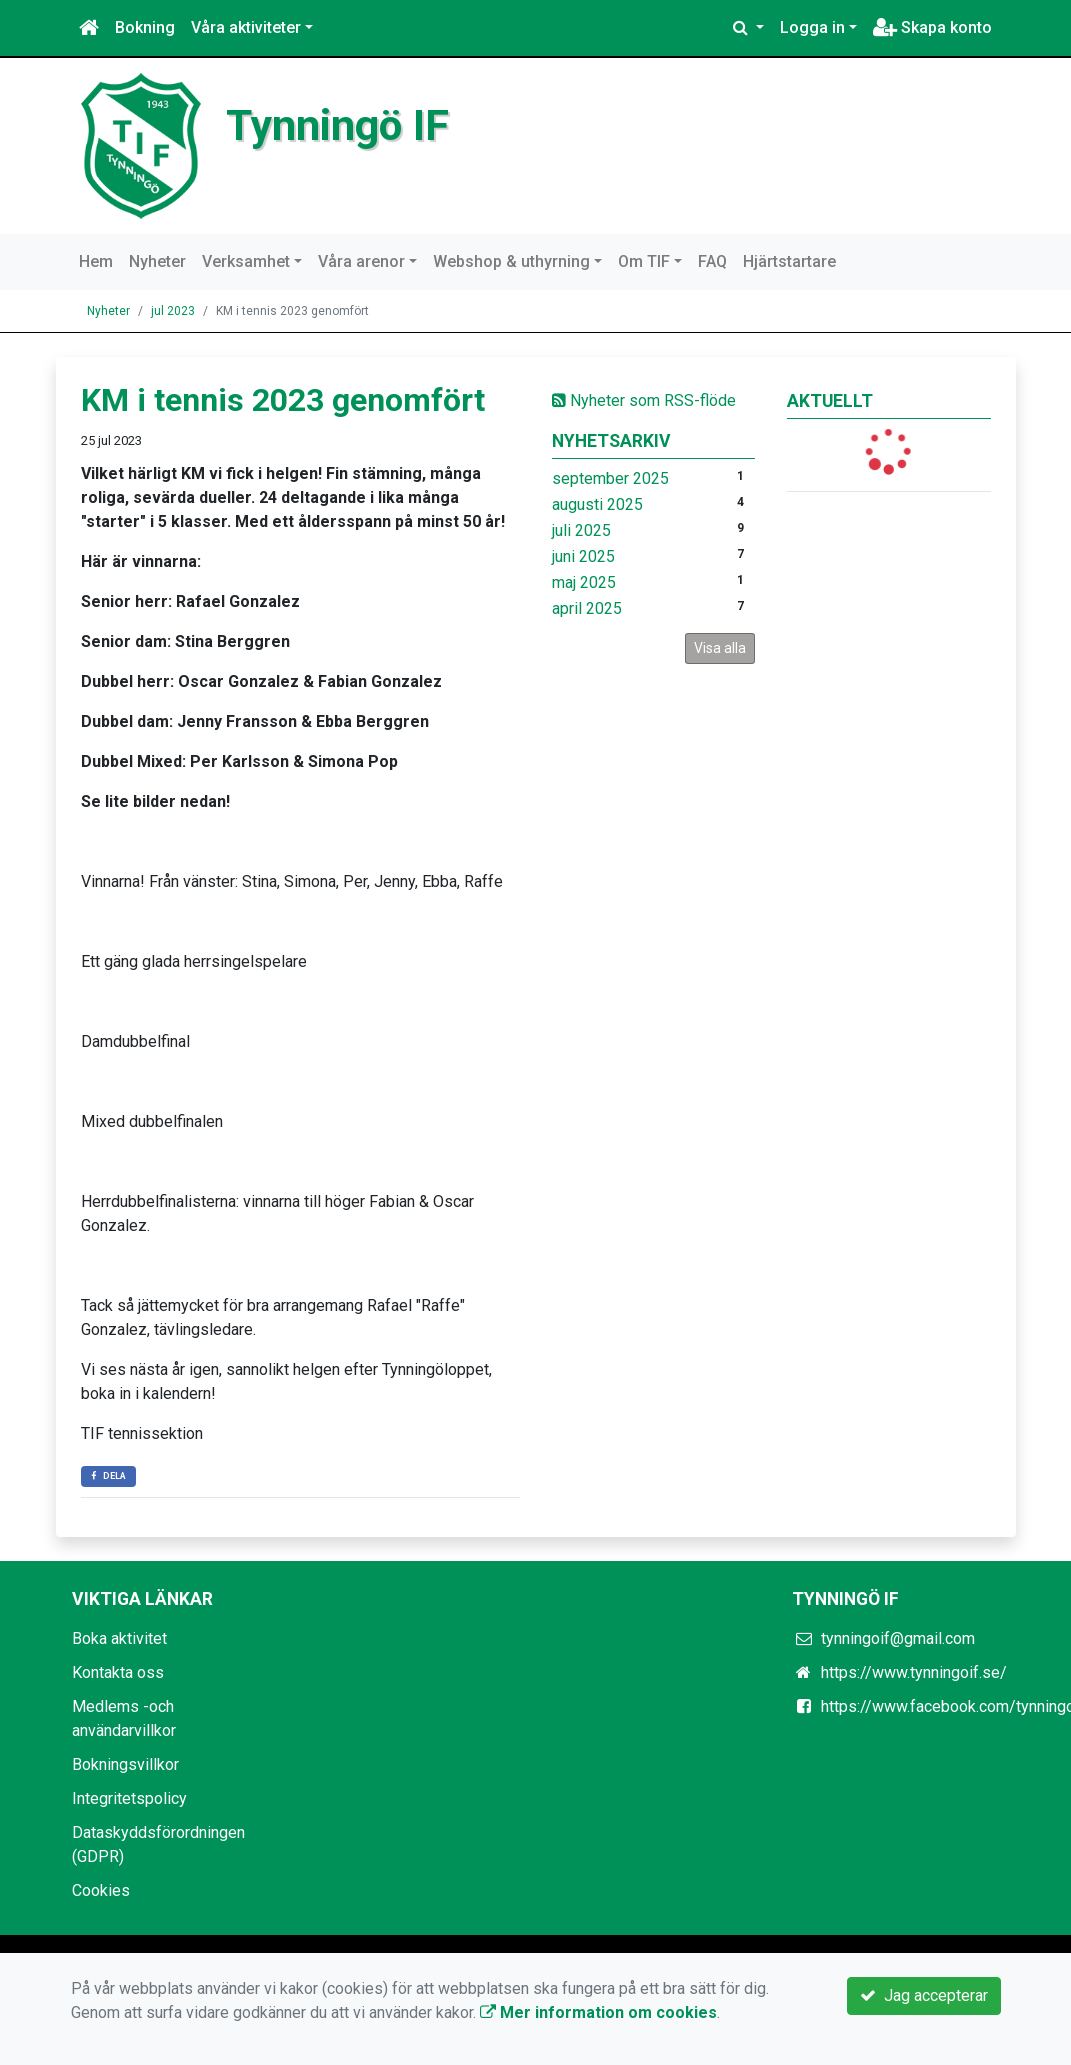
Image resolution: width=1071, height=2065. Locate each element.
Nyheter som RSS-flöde (644, 400)
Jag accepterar (924, 1995)
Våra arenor (361, 261)
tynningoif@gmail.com (898, 1638)
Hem (96, 261)
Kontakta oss (118, 1672)
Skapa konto (932, 27)
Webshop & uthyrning (511, 261)
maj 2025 (584, 582)
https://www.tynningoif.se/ (914, 1672)
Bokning (145, 27)
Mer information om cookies (598, 2012)
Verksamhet (246, 261)
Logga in (812, 27)
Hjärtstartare (789, 261)
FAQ (712, 261)
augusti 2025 (597, 504)
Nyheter (157, 261)
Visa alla (720, 648)
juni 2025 (583, 556)
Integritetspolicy (129, 1798)
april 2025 (587, 608)
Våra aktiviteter (246, 27)
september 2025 (610, 478)
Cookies (101, 1890)
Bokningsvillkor (125, 1764)
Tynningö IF (337, 125)
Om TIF (644, 261)
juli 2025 (581, 530)
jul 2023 (173, 311)
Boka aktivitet (119, 1638)
